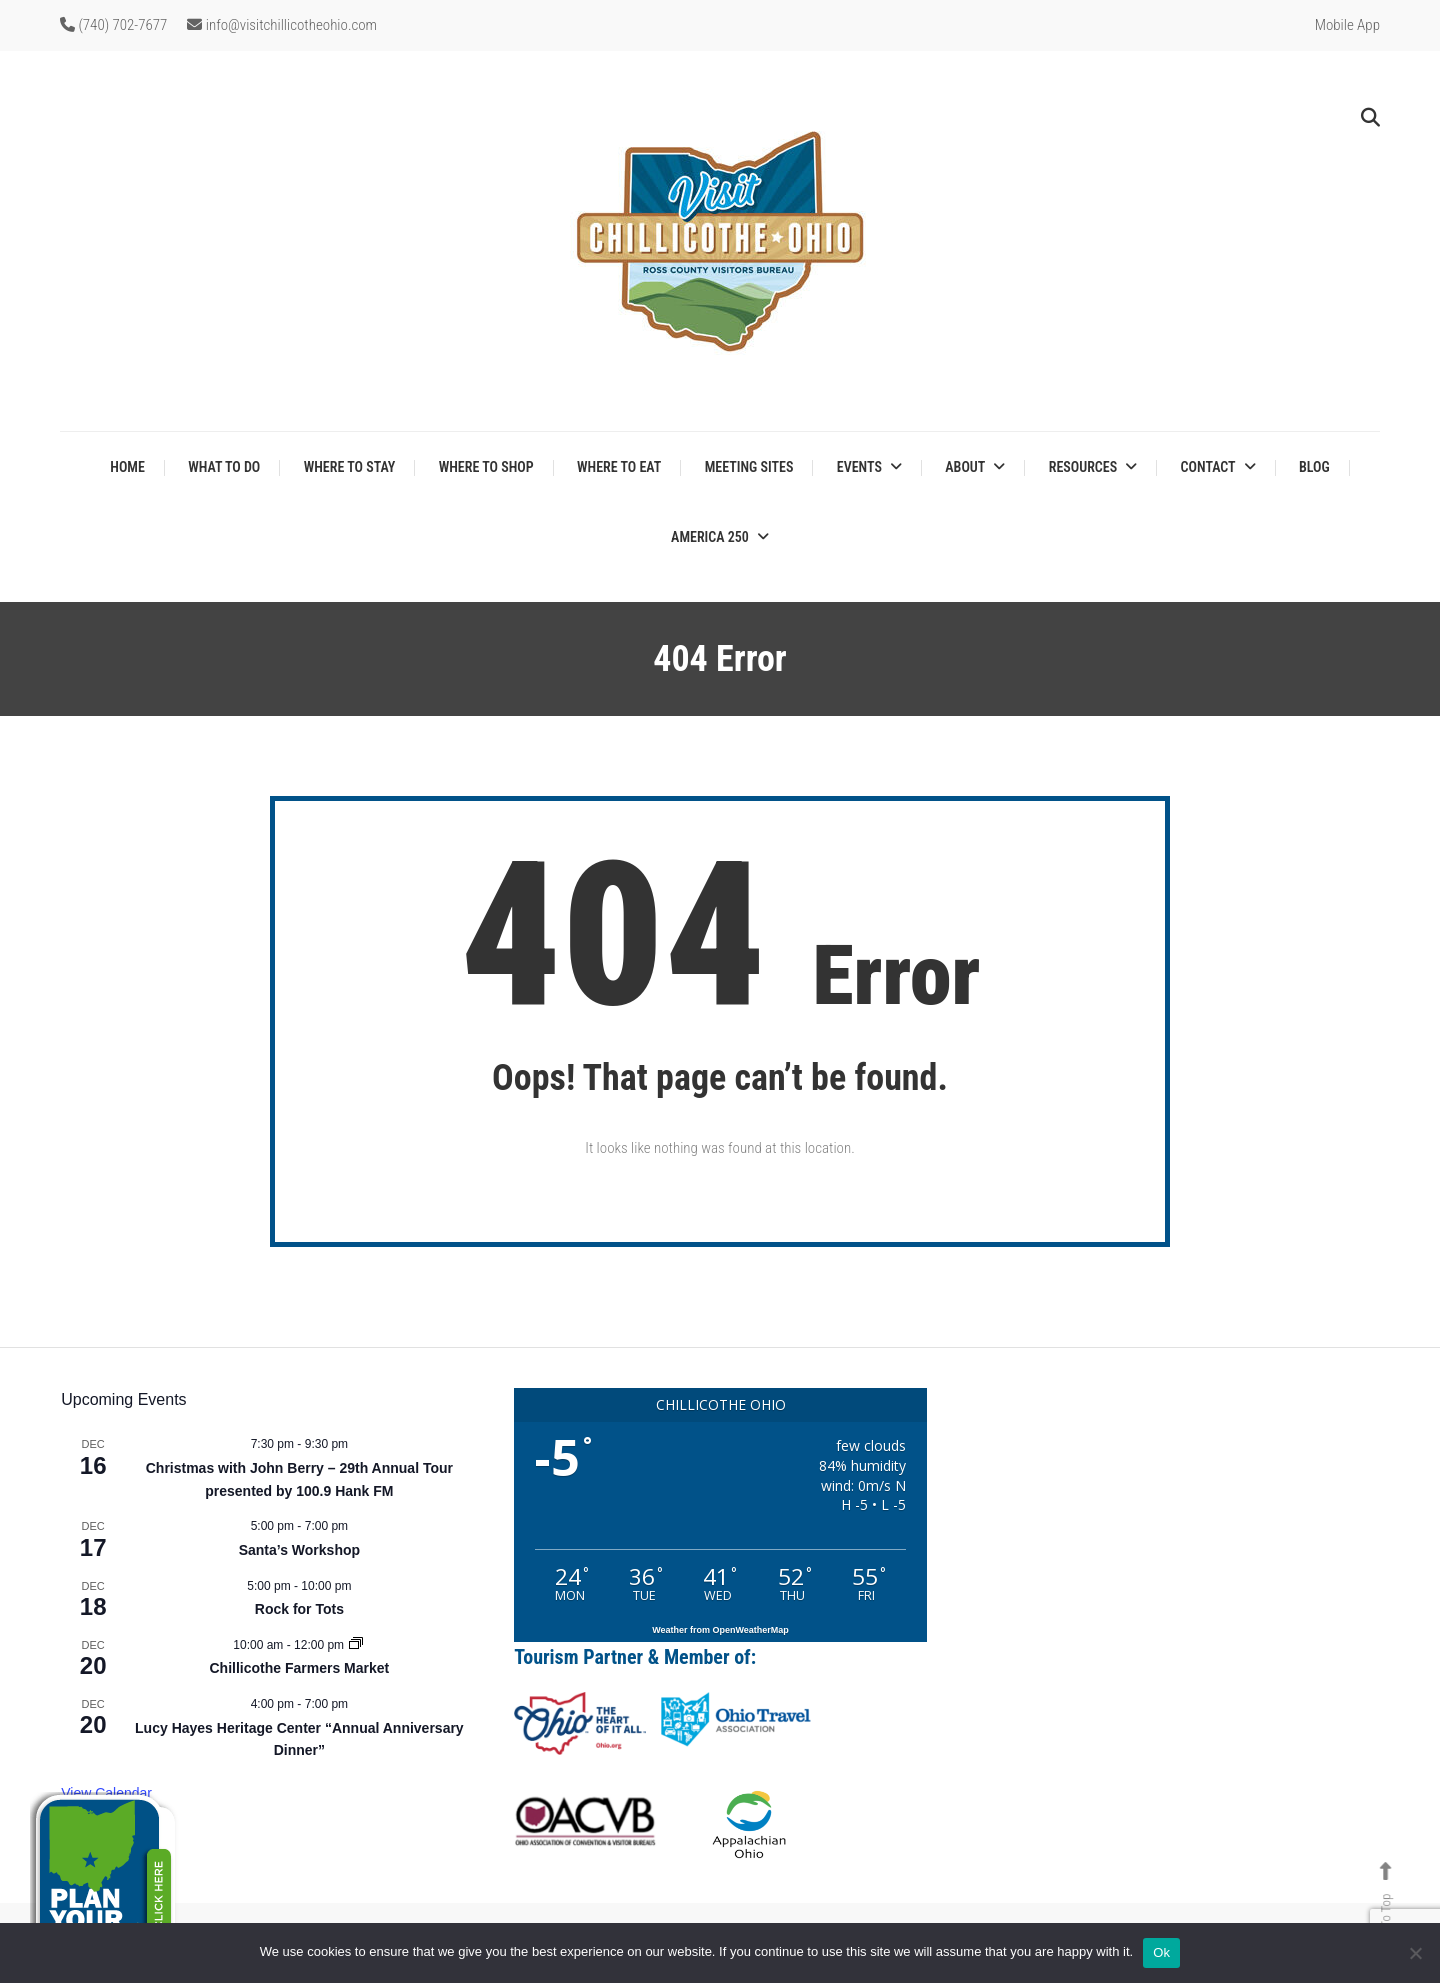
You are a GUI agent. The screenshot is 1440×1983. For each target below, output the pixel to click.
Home (127, 467)
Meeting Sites (749, 467)
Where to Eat (619, 467)
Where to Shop (486, 467)
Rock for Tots (299, 1609)
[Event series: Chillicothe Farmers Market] (356, 1645)
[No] (1415, 1953)
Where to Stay (350, 467)
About (965, 467)
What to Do (224, 467)
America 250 (710, 537)
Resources (1083, 467)
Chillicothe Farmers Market (300, 1668)
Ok (1161, 1952)
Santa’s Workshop (299, 1550)
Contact (1208, 467)
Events (859, 467)
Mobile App (1347, 25)
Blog (1314, 467)
